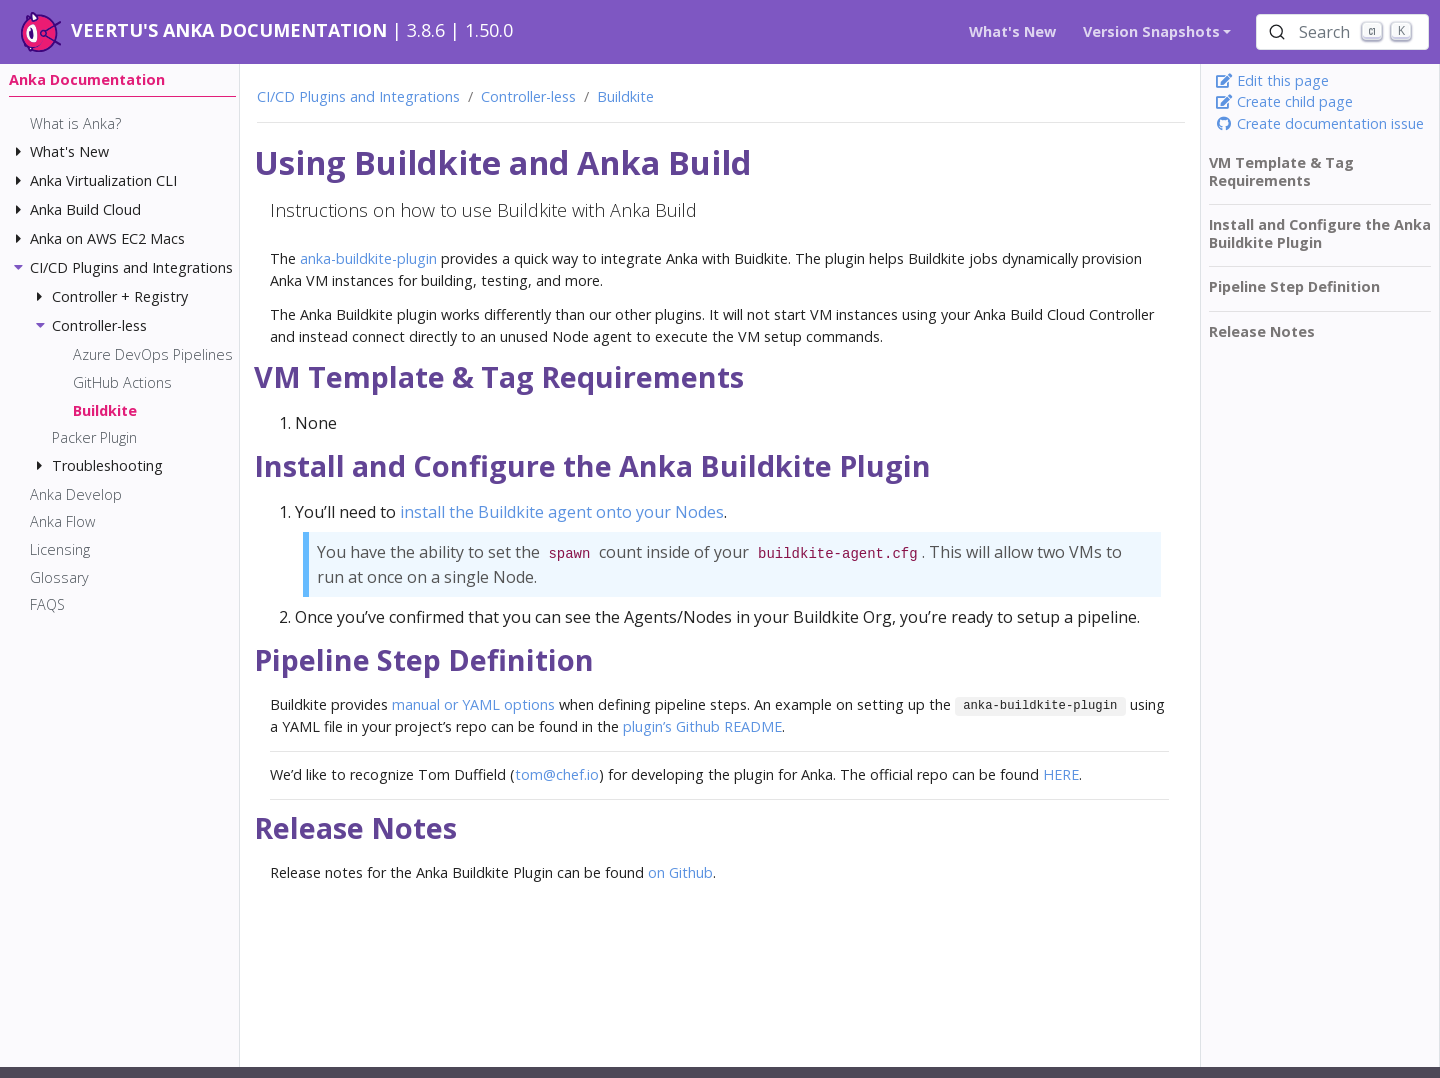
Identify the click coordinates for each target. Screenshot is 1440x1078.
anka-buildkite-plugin (368, 258)
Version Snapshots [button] (1151, 31)
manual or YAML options (473, 704)
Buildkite (625, 96)
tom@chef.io (557, 774)
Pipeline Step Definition (1294, 287)
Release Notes (1262, 332)
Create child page (1284, 101)
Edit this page (1272, 80)
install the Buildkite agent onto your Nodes (562, 512)
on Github (680, 872)
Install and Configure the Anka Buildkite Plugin (1320, 233)
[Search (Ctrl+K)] (1342, 32)
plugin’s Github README (702, 726)
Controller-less (528, 96)
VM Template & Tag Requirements (1281, 171)
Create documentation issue (1319, 123)
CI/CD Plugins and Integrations (358, 96)
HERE (1061, 774)
